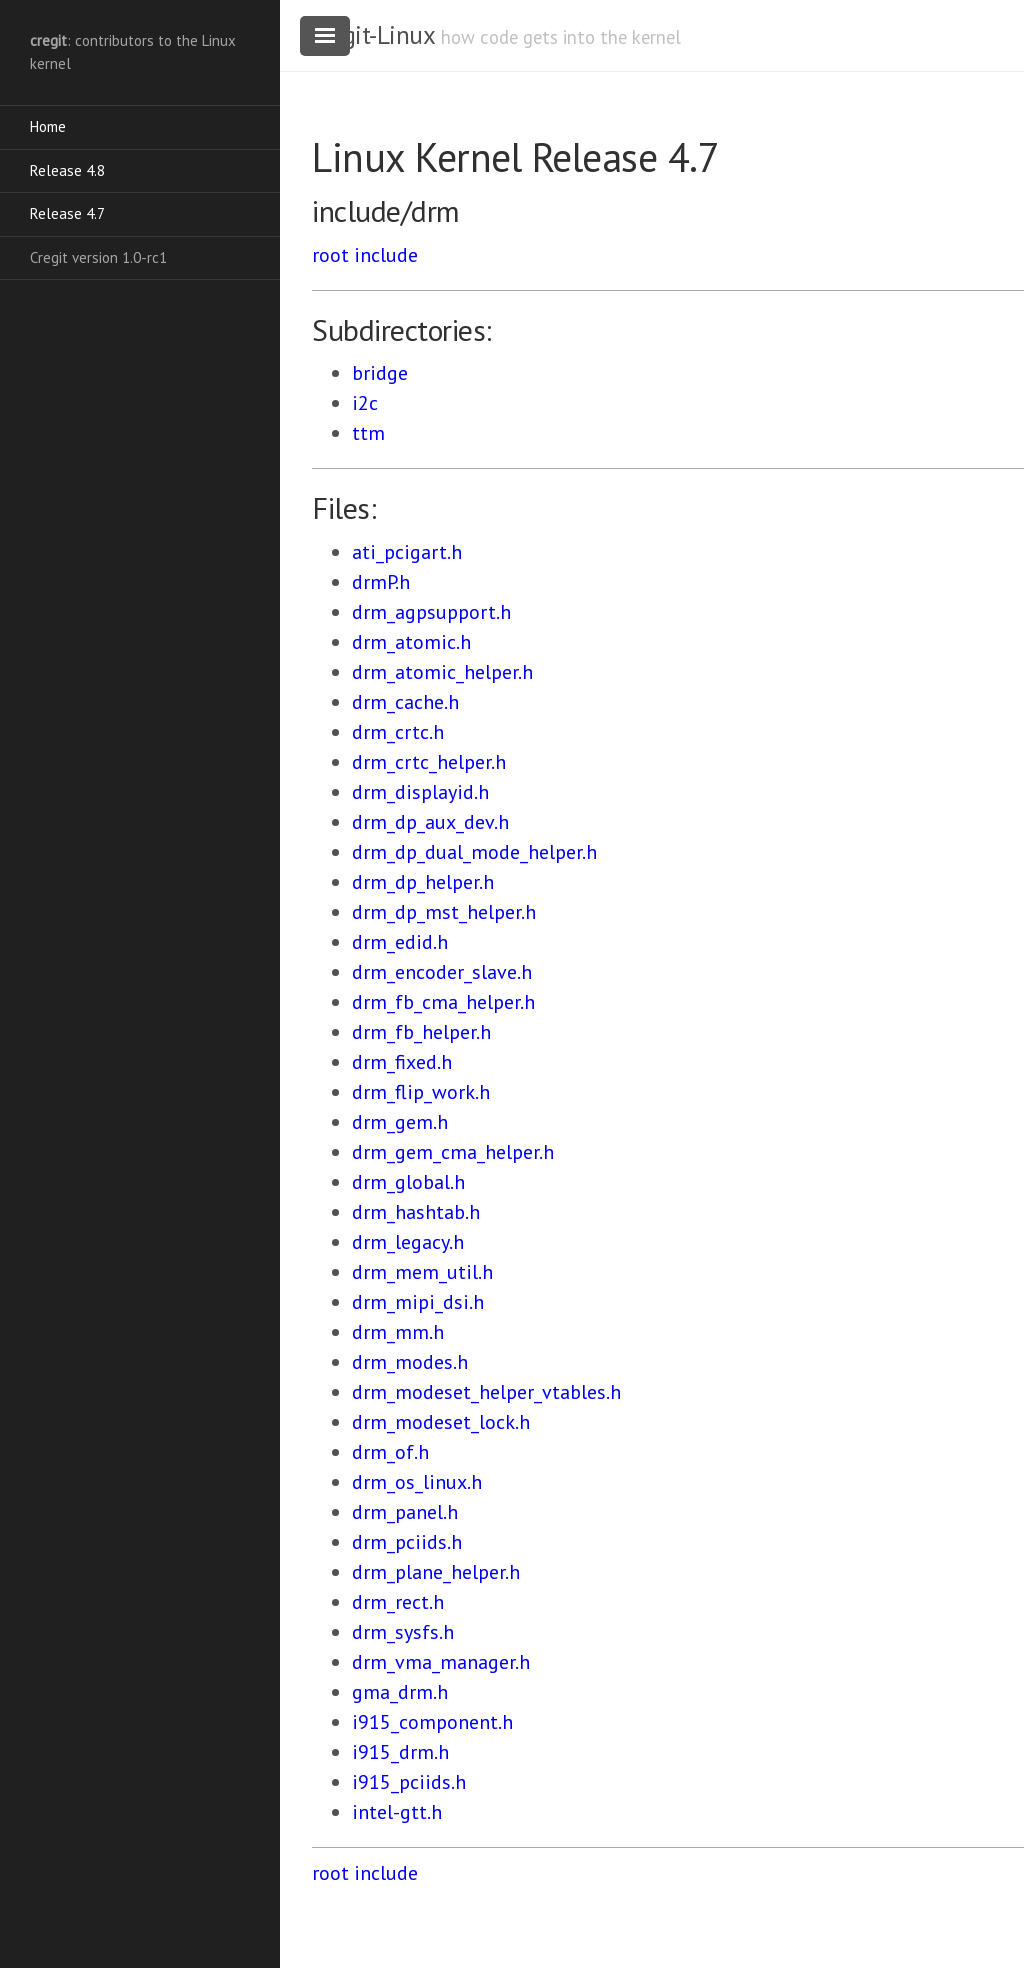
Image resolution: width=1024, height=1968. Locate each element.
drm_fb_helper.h (421, 1032)
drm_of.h (390, 1452)
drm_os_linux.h (417, 1482)
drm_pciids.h (407, 1542)
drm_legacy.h (408, 1242)
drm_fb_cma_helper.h (443, 1002)
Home (48, 126)
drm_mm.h (398, 1332)
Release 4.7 (67, 213)
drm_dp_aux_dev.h (430, 822)
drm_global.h (408, 1182)
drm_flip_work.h (421, 1092)
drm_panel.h (405, 1512)
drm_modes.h (410, 1362)
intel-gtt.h (397, 1812)
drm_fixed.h (402, 1062)
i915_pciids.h (409, 1782)
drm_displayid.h (420, 792)
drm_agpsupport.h (431, 612)
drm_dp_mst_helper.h (444, 912)
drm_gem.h (400, 1122)
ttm (368, 433)
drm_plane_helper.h (436, 1572)
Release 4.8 (67, 170)
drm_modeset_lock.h (441, 1422)
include (386, 255)
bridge (380, 373)
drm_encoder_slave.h (442, 972)
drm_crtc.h (398, 732)
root (330, 255)
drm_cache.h (405, 702)
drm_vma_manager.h (441, 1662)
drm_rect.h (398, 1602)
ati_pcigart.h (407, 552)
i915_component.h (432, 1722)
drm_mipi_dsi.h (418, 1302)
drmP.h (381, 582)
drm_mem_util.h (422, 1272)
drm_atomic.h (411, 642)
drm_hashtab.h (416, 1212)
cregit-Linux (373, 35)
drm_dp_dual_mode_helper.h (474, 852)
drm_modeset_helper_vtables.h (486, 1392)
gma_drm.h (400, 1692)
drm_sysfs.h (403, 1632)
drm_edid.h (400, 942)
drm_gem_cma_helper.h (453, 1152)
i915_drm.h (400, 1752)
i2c (365, 403)
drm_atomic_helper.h (442, 672)
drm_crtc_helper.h (429, 762)
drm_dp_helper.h (423, 882)
